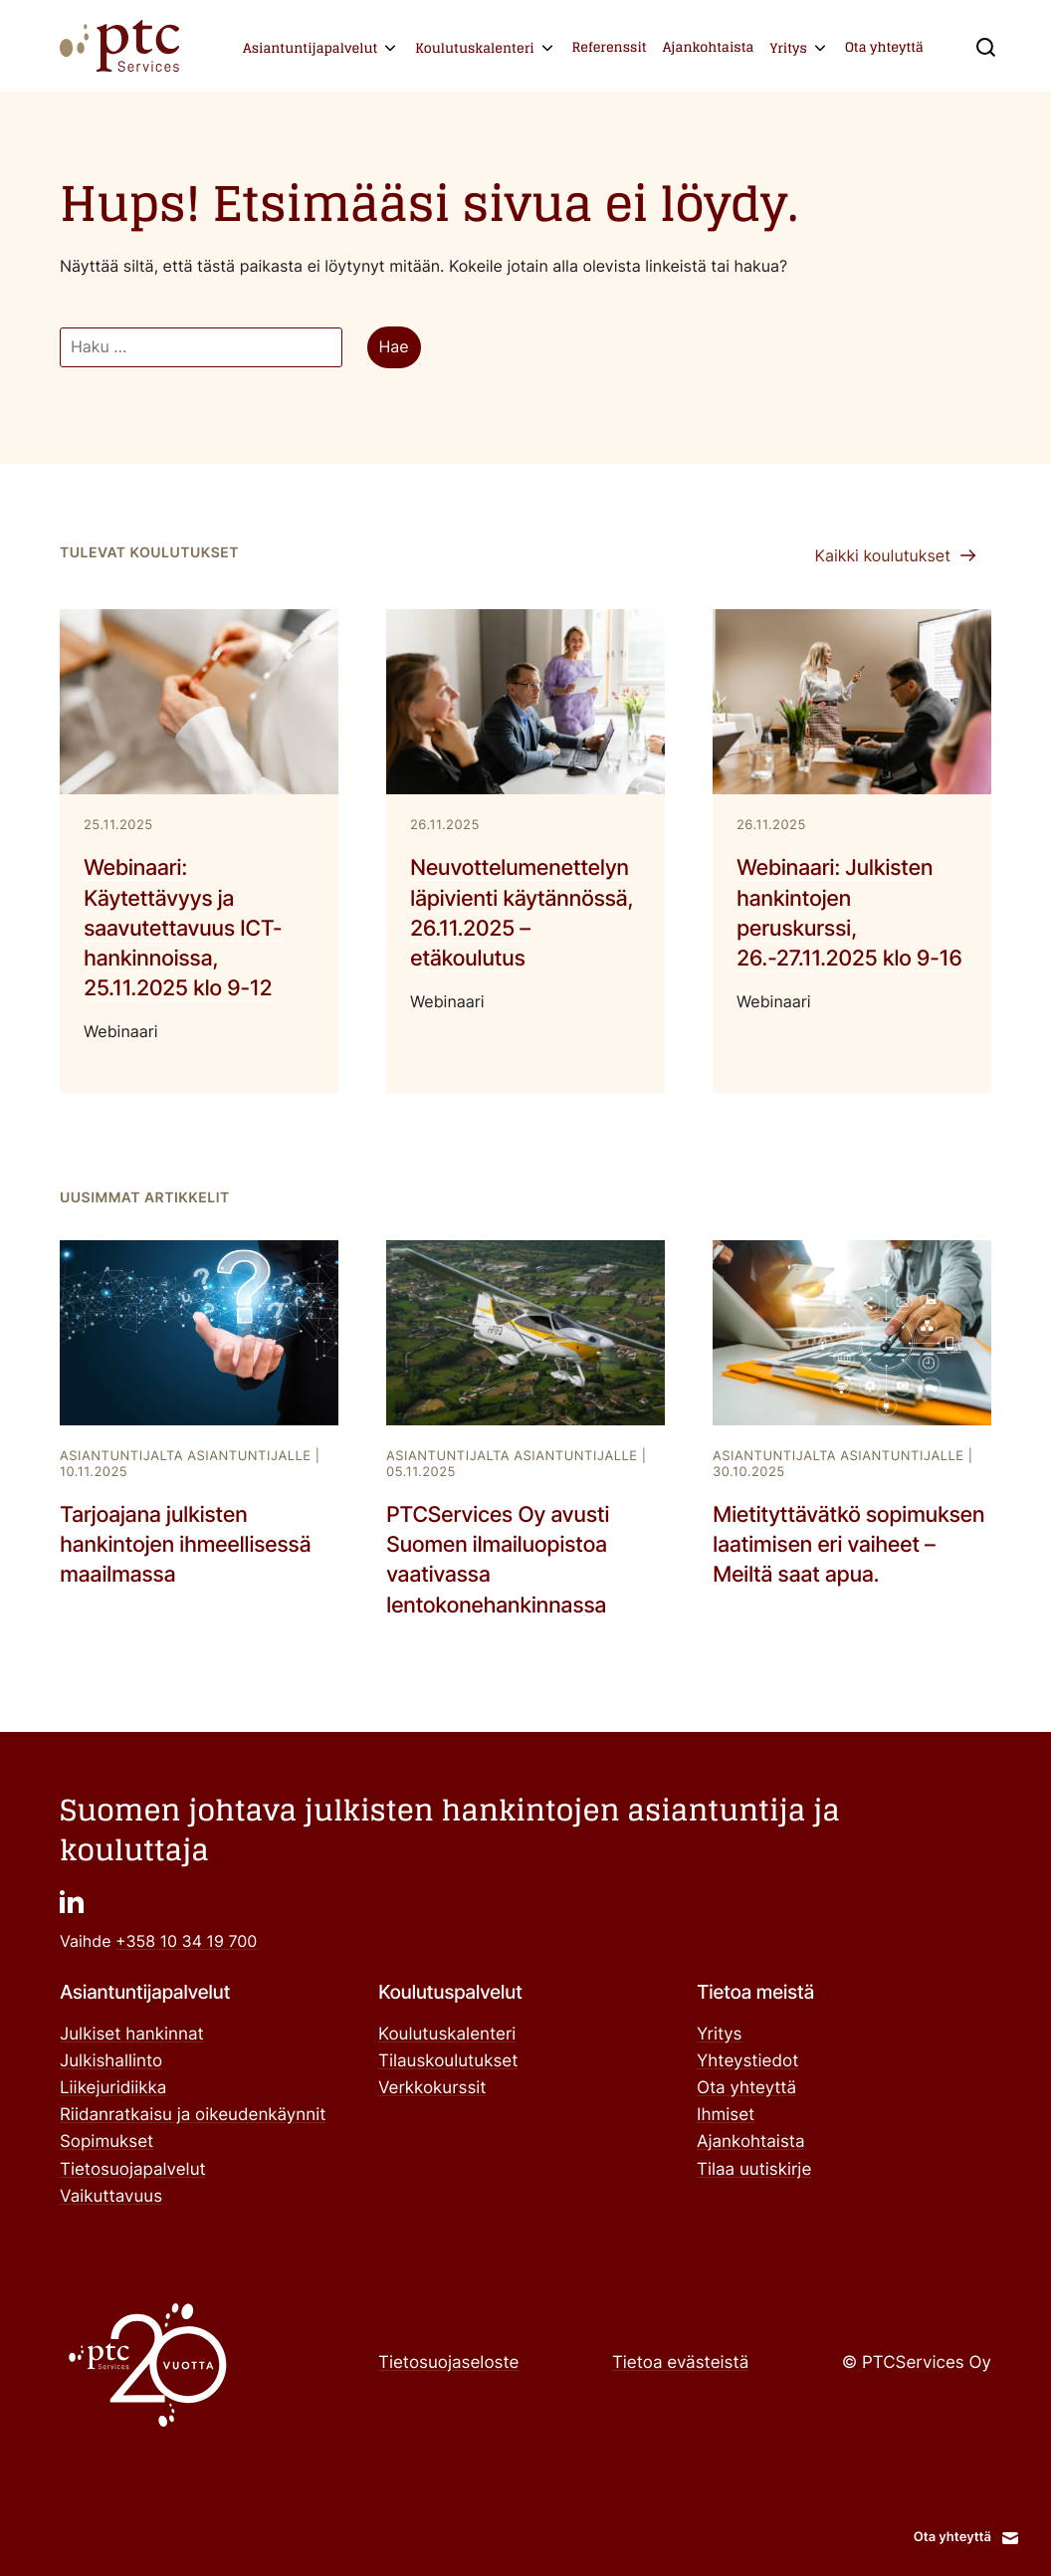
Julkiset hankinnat (132, 2034)
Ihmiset (725, 2115)
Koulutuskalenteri (474, 48)
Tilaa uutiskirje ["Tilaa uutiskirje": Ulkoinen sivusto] (754, 2170)
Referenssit (609, 47)
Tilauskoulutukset (448, 2061)
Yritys (787, 48)
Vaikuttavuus (111, 2197)
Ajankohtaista (708, 47)
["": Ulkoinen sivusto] (72, 1901)
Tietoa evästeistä (680, 2363)
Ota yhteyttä (884, 47)
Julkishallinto (111, 2061)
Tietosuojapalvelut (133, 2170)
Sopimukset (106, 2142)
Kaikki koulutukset (882, 555)
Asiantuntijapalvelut (310, 48)
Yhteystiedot (747, 2061)
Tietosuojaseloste (448, 2363)
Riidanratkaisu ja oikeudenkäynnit (192, 2115)
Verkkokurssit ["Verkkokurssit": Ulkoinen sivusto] (432, 2088)
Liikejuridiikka (113, 2088)
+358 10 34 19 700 (186, 1941)
